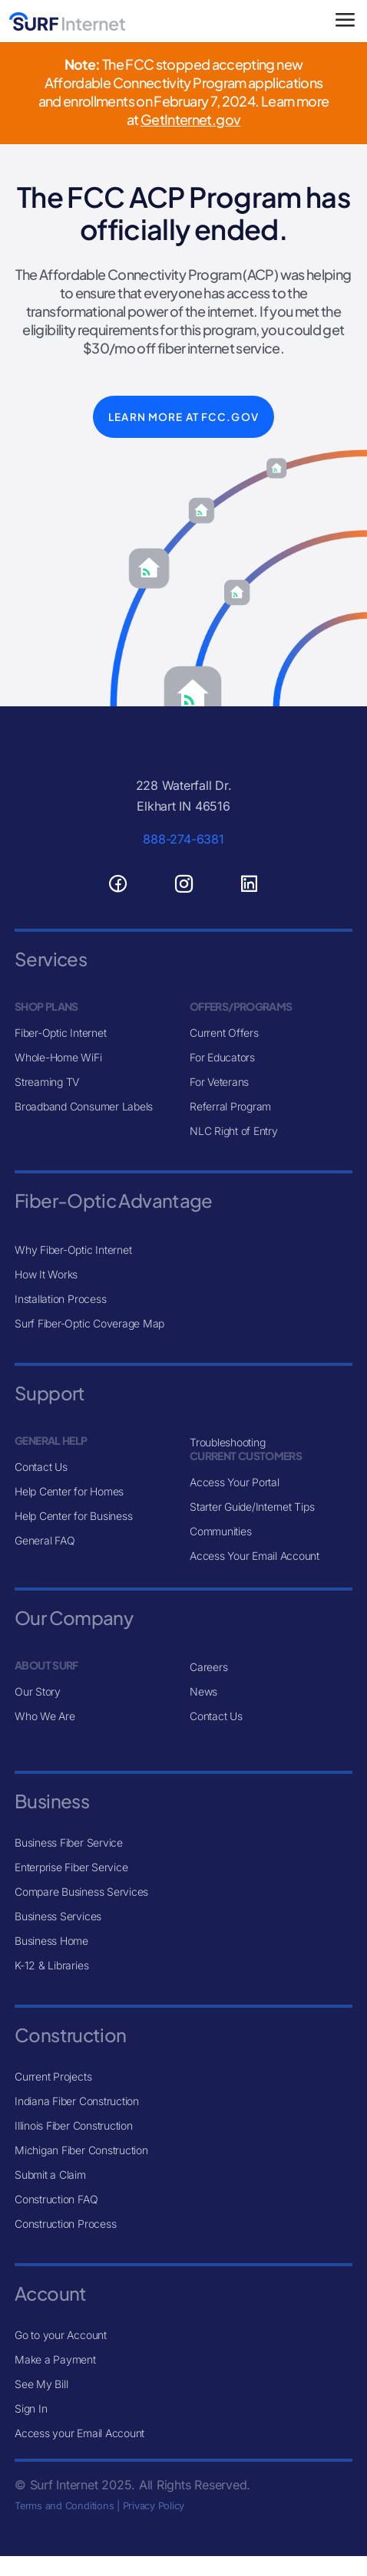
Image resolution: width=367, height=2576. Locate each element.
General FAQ (44, 1540)
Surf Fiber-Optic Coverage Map (89, 1323)
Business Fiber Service (69, 1842)
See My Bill (41, 2383)
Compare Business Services (81, 1891)
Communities (220, 1531)
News (203, 1691)
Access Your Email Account (254, 1555)
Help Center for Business (73, 1515)
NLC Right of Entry (234, 1130)
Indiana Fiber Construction (77, 2100)
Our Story (38, 1691)
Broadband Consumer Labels (84, 1106)
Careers (208, 1666)
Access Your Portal (234, 1482)
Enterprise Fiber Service (71, 1867)
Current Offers (224, 1032)
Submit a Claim (50, 2174)
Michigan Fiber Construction (81, 2150)
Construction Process (65, 2223)
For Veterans (219, 1081)
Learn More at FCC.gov (183, 416)
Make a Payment (55, 2359)
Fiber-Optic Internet (60, 1032)
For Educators (222, 1057)
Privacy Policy (154, 2506)
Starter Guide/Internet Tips (252, 1506)
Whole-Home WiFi (58, 1057)
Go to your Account (61, 2334)
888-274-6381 (183, 839)
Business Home (51, 1940)
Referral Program (230, 1106)
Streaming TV (47, 1081)
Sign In (31, 2408)
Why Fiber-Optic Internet (73, 1249)
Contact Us (41, 1466)
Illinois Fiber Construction (74, 2125)
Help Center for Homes (69, 1491)
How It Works (46, 1274)
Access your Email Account (79, 2432)
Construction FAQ (56, 2199)
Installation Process (60, 1298)
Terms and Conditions (64, 2506)
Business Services (58, 1916)
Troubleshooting (227, 1442)
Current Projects (53, 2076)
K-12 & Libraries (51, 1965)
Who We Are (45, 1715)
